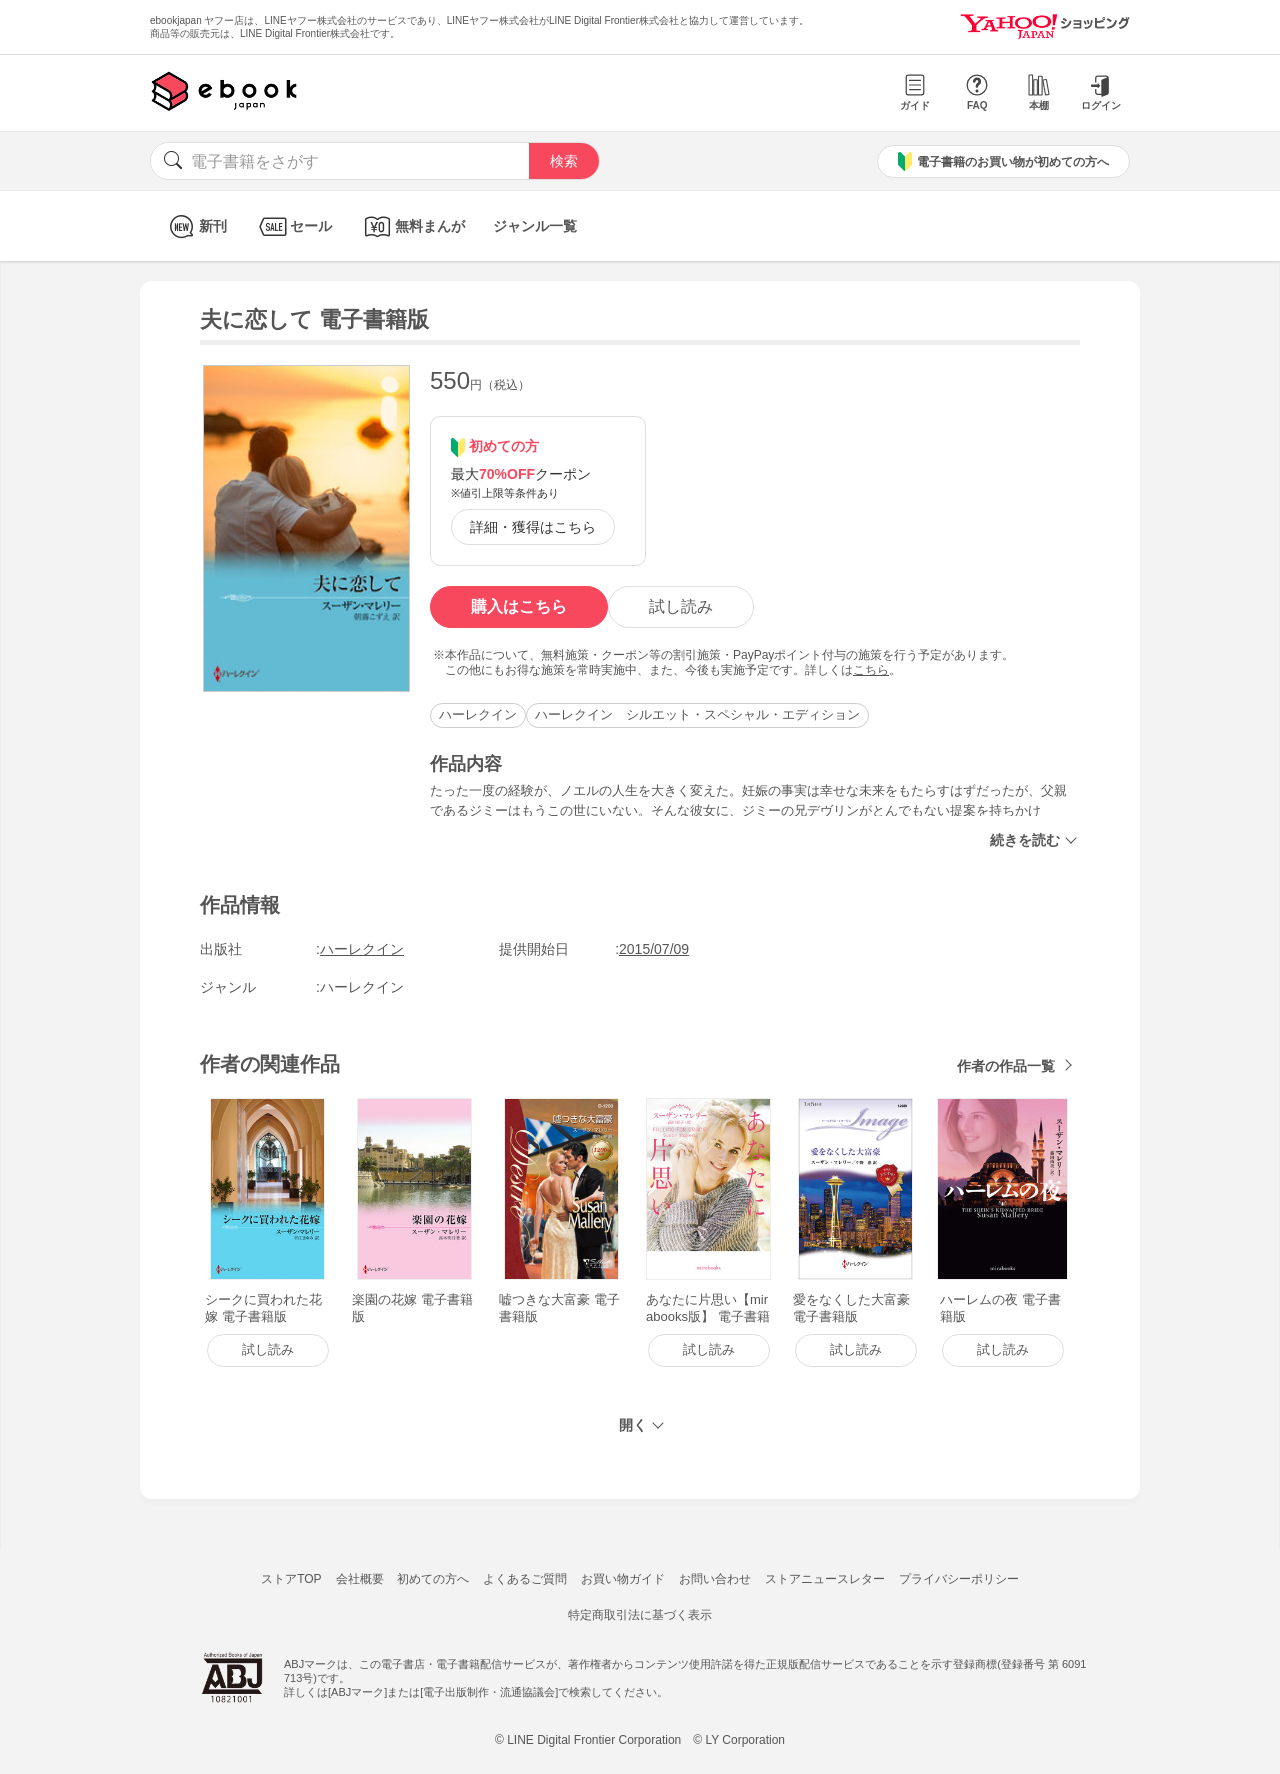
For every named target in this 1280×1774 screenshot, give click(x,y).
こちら (871, 670)
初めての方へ (433, 1579)
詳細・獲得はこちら (533, 527)
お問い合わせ (715, 1579)
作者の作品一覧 (1006, 1066)
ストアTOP (291, 1579)
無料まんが (412, 226)
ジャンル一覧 (535, 226)
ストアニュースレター (825, 1579)
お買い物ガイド (623, 1579)
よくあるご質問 (525, 1579)
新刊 (195, 226)
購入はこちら (519, 606)
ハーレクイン (478, 714)
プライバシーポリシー (959, 1579)
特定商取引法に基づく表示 (640, 1615)
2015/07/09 (654, 949)
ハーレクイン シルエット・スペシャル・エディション (697, 714)
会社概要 (360, 1579)
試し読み (681, 606)
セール (293, 226)
